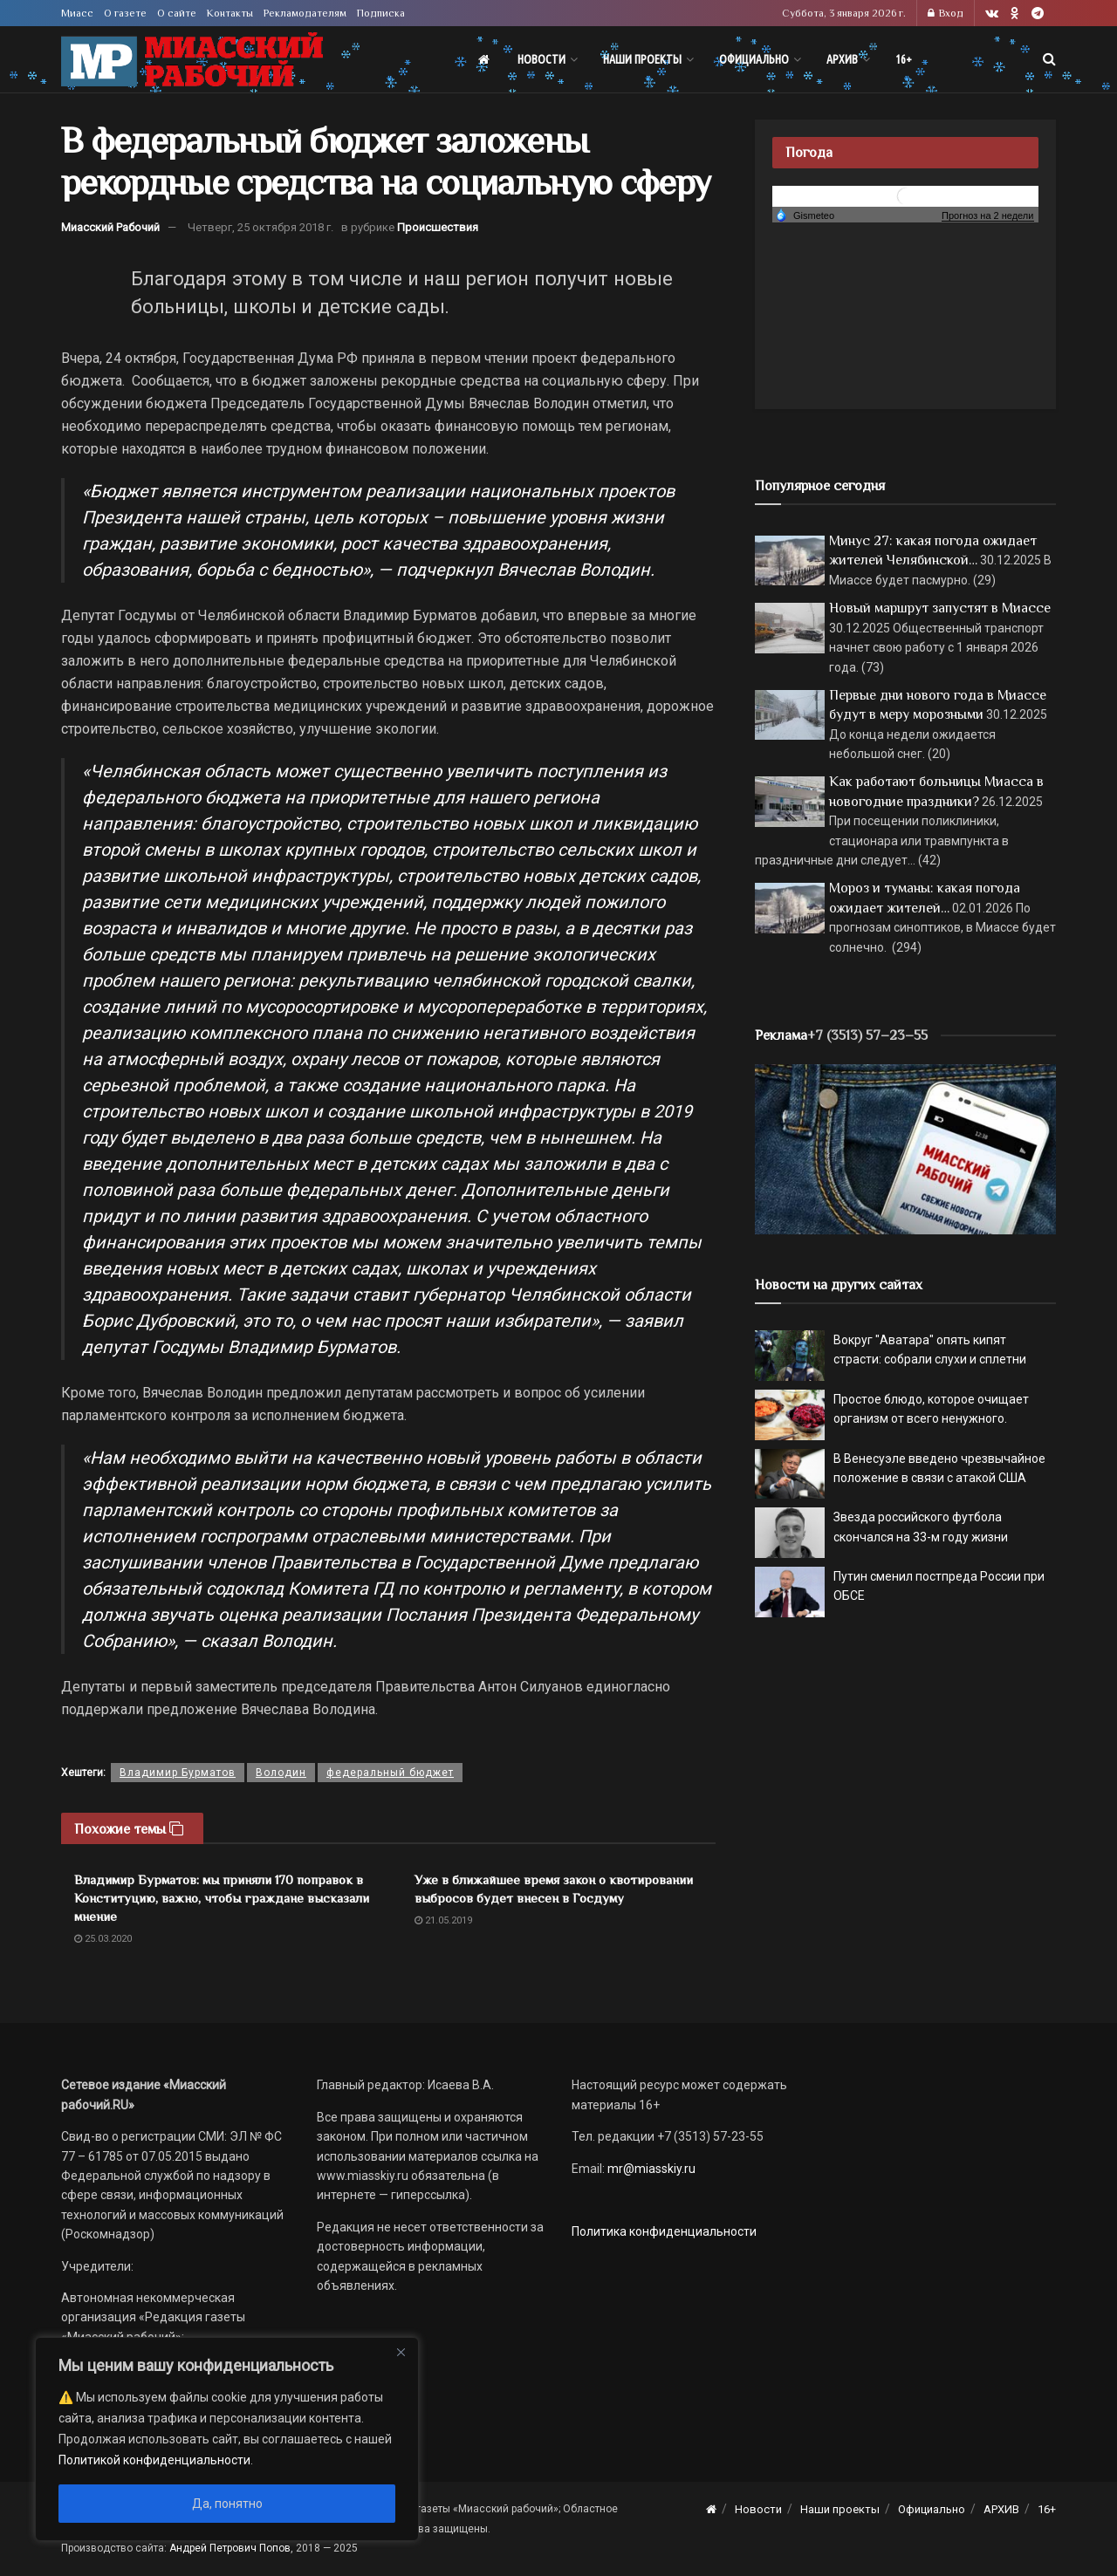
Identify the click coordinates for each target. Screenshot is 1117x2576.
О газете (125, 13)
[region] (227, 2439)
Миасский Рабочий (110, 227)
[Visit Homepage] (192, 59)
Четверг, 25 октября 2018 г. (260, 227)
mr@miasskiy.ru (650, 2169)
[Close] (400, 2351)
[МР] (905, 1148)
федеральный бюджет (390, 1772)
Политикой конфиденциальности (154, 2460)
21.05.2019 (443, 1920)
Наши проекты (642, 59)
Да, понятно (227, 2504)
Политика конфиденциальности (664, 2231)
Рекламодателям (305, 13)
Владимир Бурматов (178, 1772)
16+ (903, 59)
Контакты (230, 13)
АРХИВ (842, 59)
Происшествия (437, 227)
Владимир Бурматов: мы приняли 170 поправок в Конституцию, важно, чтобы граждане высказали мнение (221, 1897)
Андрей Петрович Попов (230, 2548)
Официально (754, 59)
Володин (281, 1772)
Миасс (77, 13)
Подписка (381, 13)
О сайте (176, 13)
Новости (541, 59)
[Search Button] (1049, 59)
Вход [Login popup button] (945, 13)
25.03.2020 (103, 1938)
